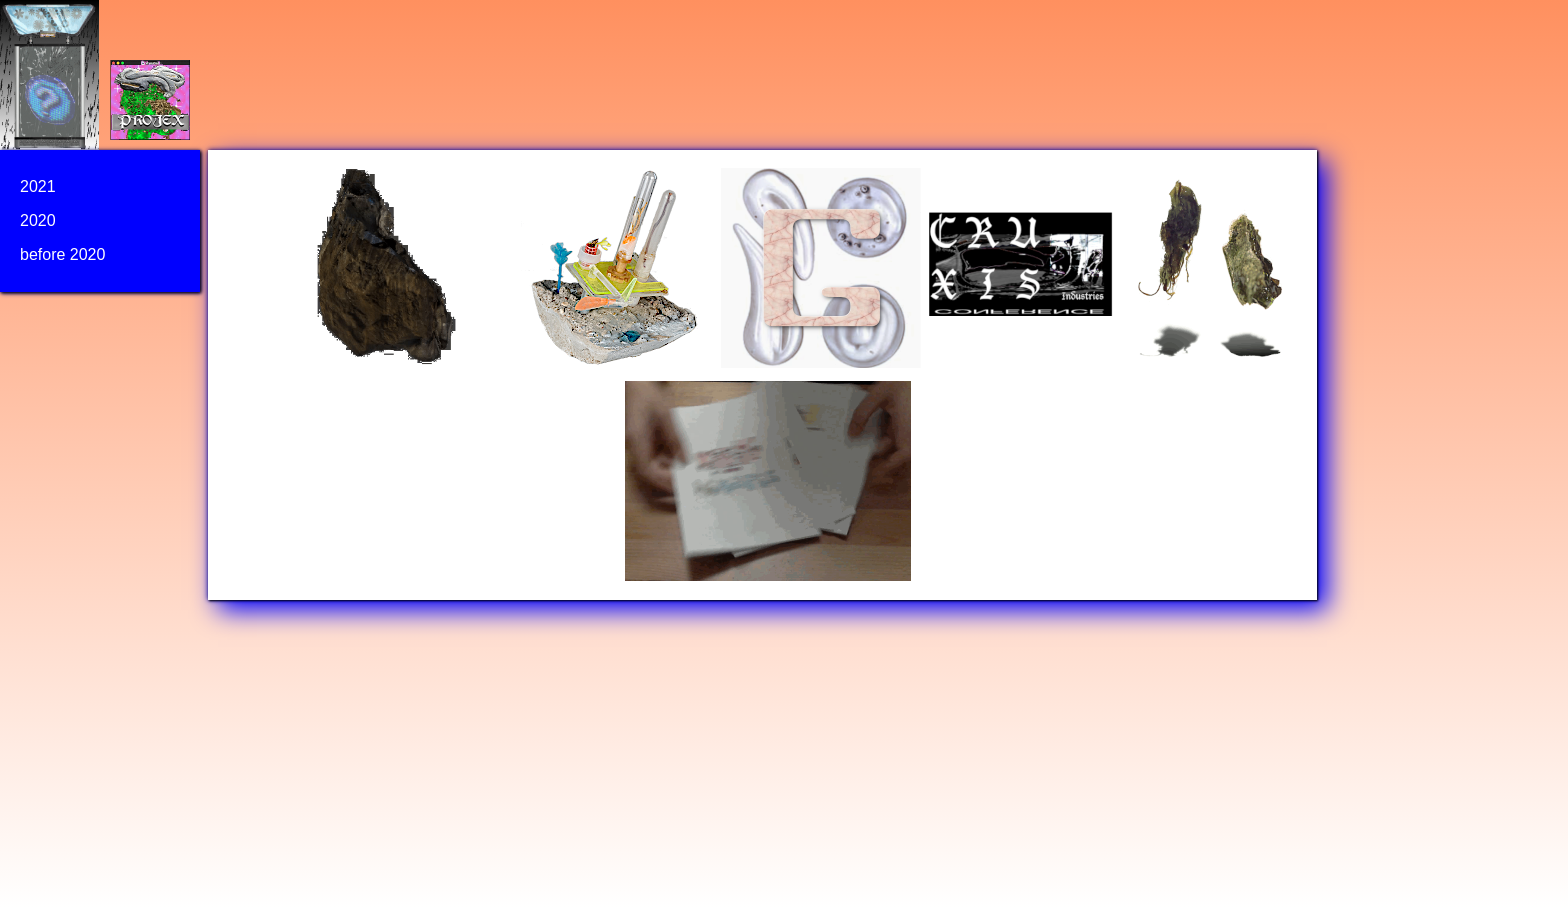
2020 (38, 220)
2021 (38, 186)
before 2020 (62, 254)
